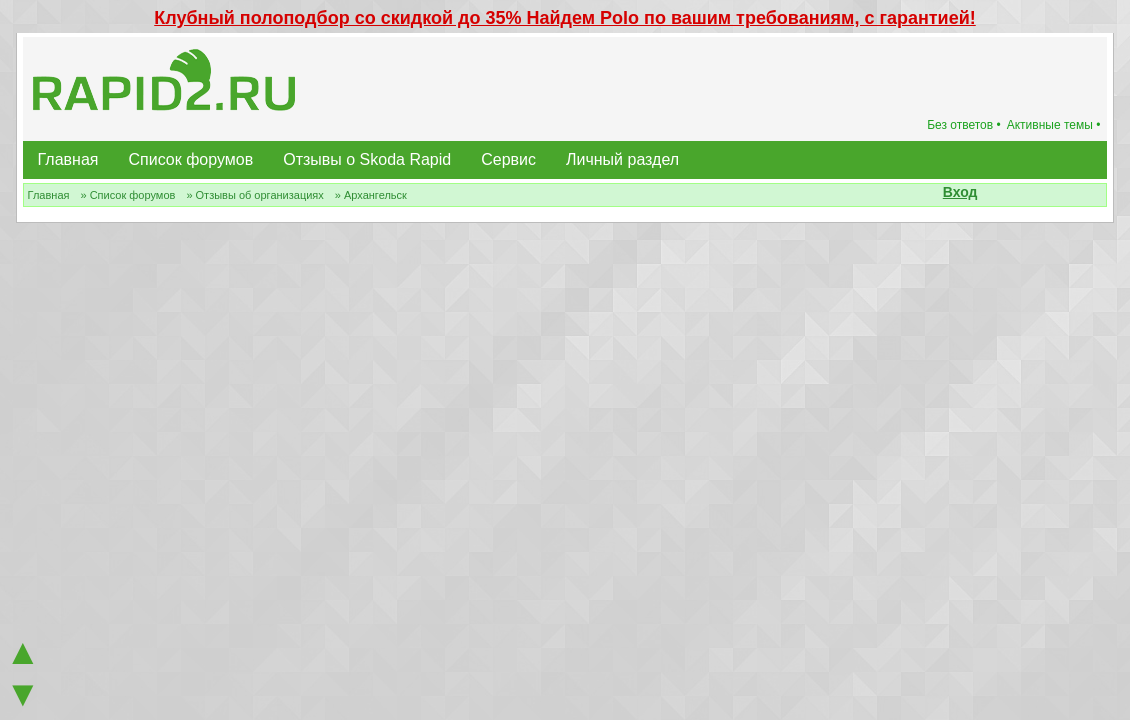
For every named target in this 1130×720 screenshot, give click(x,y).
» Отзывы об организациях (254, 195)
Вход (960, 192)
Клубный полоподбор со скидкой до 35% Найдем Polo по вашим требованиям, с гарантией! (565, 18)
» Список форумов (127, 195)
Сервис (508, 159)
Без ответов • (964, 125)
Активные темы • (1054, 125)
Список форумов (191, 159)
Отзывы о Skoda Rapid (367, 159)
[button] (988, 194)
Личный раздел (622, 159)
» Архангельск (371, 195)
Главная (68, 159)
